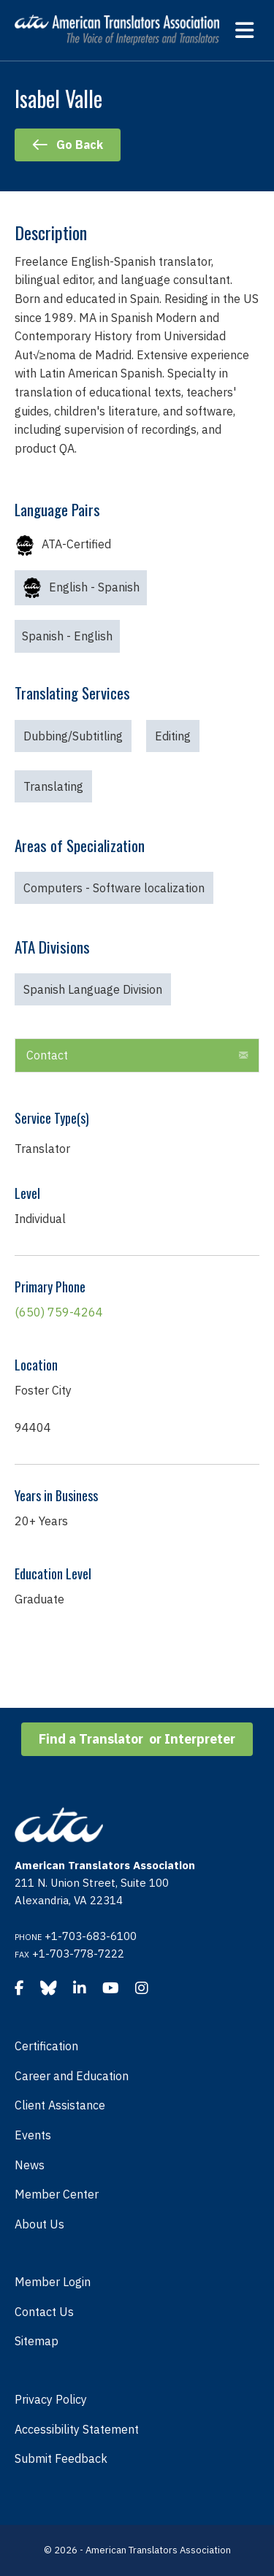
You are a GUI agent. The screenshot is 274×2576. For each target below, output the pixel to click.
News (30, 2165)
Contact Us (44, 2311)
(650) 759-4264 (59, 1312)
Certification (46, 2046)
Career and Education (72, 2076)
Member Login (53, 2281)
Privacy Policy (51, 2399)
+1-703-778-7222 (78, 1953)
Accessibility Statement (77, 2429)
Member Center (57, 2194)
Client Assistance (60, 2105)
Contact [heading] (47, 1055)
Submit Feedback (61, 2458)
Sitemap (36, 2341)
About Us (39, 2224)
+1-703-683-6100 (91, 1936)
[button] (243, 1055)
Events (33, 2135)
